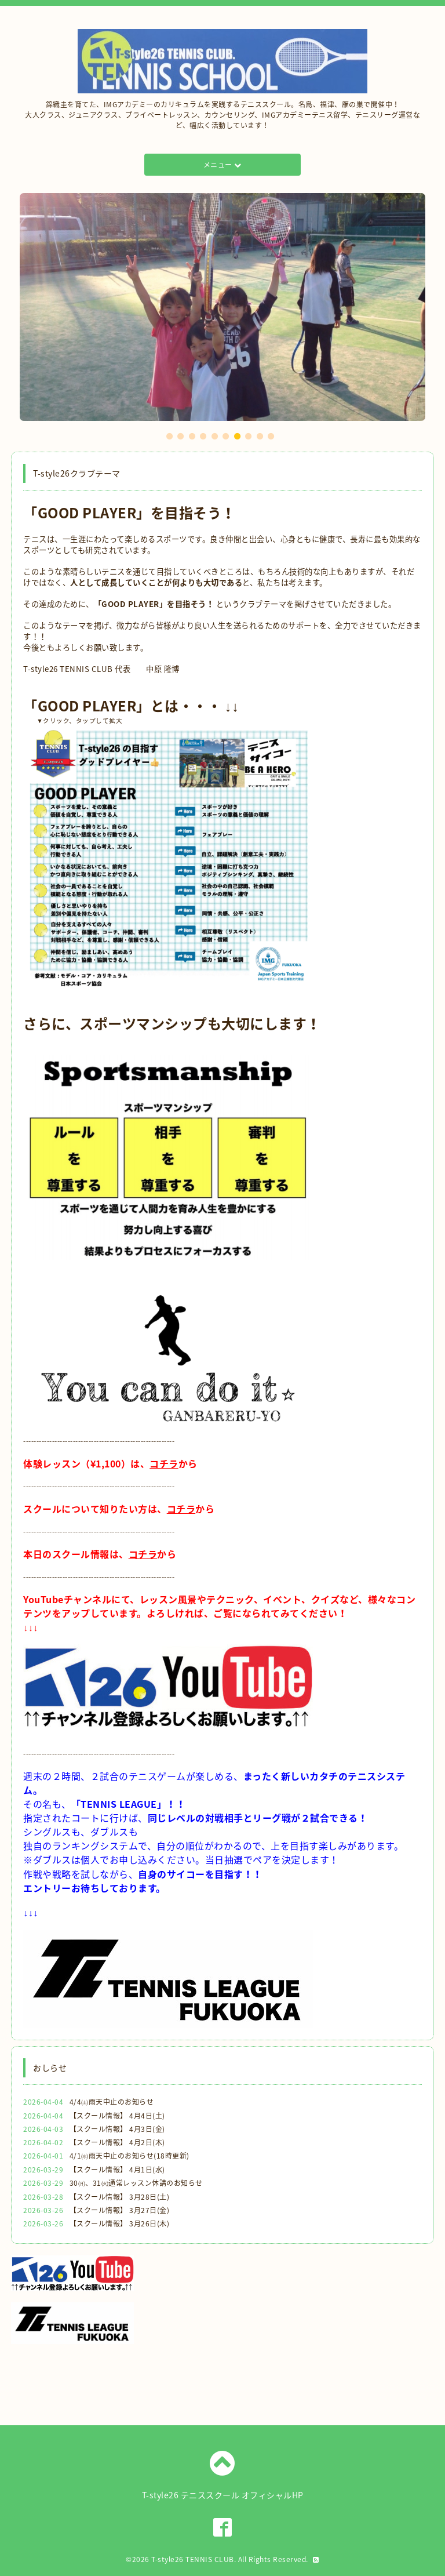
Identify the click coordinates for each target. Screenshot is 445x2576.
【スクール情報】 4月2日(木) (117, 2142)
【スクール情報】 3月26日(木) (120, 2223)
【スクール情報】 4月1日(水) (117, 2169)
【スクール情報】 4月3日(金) (117, 2129)
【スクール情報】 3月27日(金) (120, 2210)
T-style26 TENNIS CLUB (192, 2559)
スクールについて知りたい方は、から (118, 1509)
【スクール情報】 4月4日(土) (117, 2115)
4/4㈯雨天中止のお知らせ (112, 2102)
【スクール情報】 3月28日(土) (120, 2197)
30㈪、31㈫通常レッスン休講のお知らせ (136, 2183)
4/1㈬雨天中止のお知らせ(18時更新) (129, 2155)
